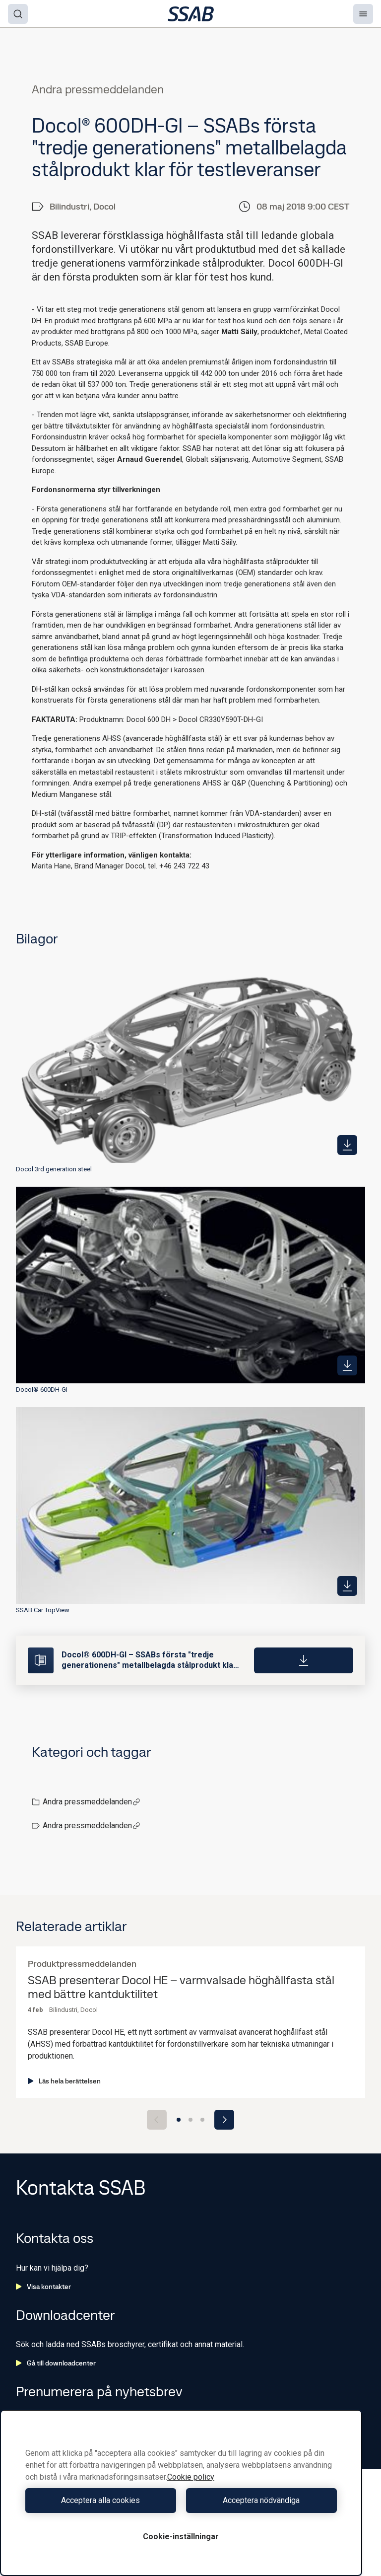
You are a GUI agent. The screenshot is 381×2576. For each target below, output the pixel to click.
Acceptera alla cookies (100, 2500)
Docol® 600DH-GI (41, 1389)
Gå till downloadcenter (56, 2363)
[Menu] (363, 14)
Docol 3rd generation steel (54, 1169)
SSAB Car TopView (42, 1610)
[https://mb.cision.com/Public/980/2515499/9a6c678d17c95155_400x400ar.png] (347, 1145)
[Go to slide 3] (202, 2120)
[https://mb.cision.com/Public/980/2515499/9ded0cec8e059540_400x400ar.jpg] (347, 1586)
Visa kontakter (43, 2286)
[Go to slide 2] (190, 2120)
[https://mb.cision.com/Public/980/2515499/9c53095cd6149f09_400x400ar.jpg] (347, 1365)
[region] (181, 2493)
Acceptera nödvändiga (261, 2500)
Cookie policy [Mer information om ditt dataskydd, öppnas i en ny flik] (190, 2477)
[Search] (18, 14)
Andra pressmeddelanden (91, 1801)
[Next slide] (224, 2120)
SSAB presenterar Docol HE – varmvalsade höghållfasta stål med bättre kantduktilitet (181, 1987)
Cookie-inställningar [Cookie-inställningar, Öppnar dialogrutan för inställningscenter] (181, 2536)
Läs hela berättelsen (64, 2080)
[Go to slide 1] (179, 2120)
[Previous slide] (157, 2120)
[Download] (303, 1660)
